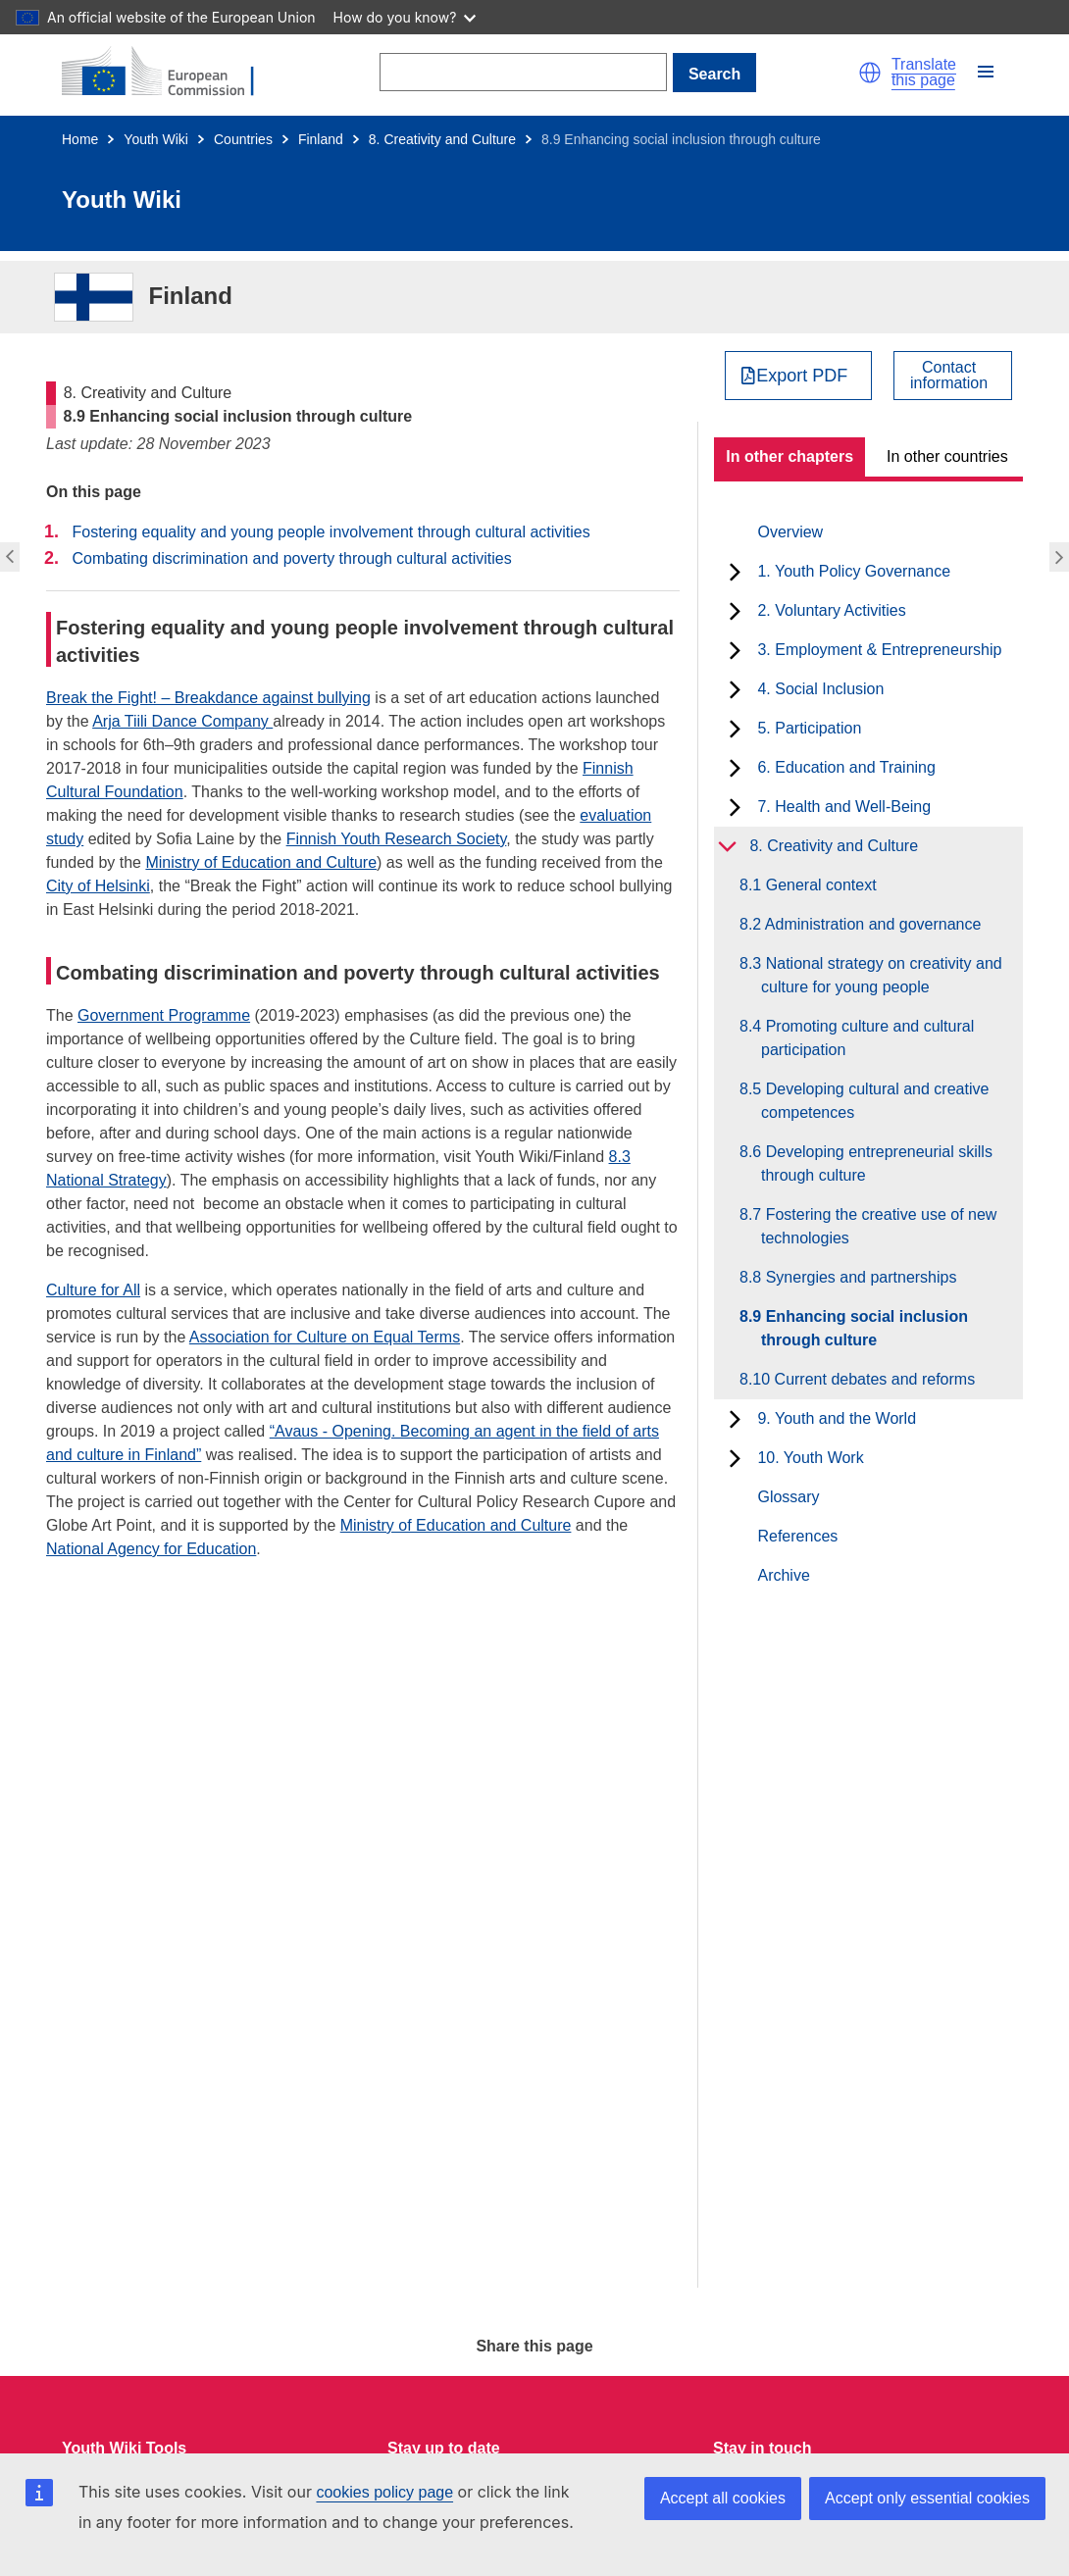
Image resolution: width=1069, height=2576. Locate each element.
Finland (320, 139)
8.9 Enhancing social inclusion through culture (864, 1328)
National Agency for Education (151, 1549)
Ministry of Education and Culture (261, 862)
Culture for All (93, 1290)
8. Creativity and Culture (442, 139)
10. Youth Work (810, 1457)
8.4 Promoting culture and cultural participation (867, 1038)
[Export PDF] (799, 375)
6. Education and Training (846, 767)
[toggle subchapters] (735, 571)
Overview (790, 532)
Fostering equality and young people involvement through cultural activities (330, 532)
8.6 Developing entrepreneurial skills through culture (877, 1163)
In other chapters (789, 456)
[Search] (523, 72)
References (797, 1536)
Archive (783, 1575)
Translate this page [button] (923, 72)
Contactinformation (949, 375)
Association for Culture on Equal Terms (324, 1337)
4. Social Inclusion (820, 689)
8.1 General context (819, 885)
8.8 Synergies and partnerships (858, 1277)
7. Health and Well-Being (844, 806)
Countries (243, 139)
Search (714, 74)
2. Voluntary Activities (831, 610)
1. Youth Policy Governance (853, 571)
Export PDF (801, 375)
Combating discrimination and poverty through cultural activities (291, 558)
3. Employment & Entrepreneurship (879, 649)
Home (80, 139)
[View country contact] (952, 375)
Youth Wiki (156, 139)
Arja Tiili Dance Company (182, 721)
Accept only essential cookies (927, 2498)
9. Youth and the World (836, 1418)
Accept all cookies (723, 2498)
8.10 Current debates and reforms (868, 1379)
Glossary (788, 1497)
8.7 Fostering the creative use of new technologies (878, 1226)
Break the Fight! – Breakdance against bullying (208, 697)
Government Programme (163, 1015)
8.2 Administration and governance (871, 924)
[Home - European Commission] (170, 72)
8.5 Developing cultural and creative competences (875, 1101)
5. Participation (809, 728)
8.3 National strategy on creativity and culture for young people (881, 975)
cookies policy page (384, 2492)
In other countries (947, 456)
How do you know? (405, 17)
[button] (870, 72)
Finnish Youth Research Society (396, 839)
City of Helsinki (98, 886)
